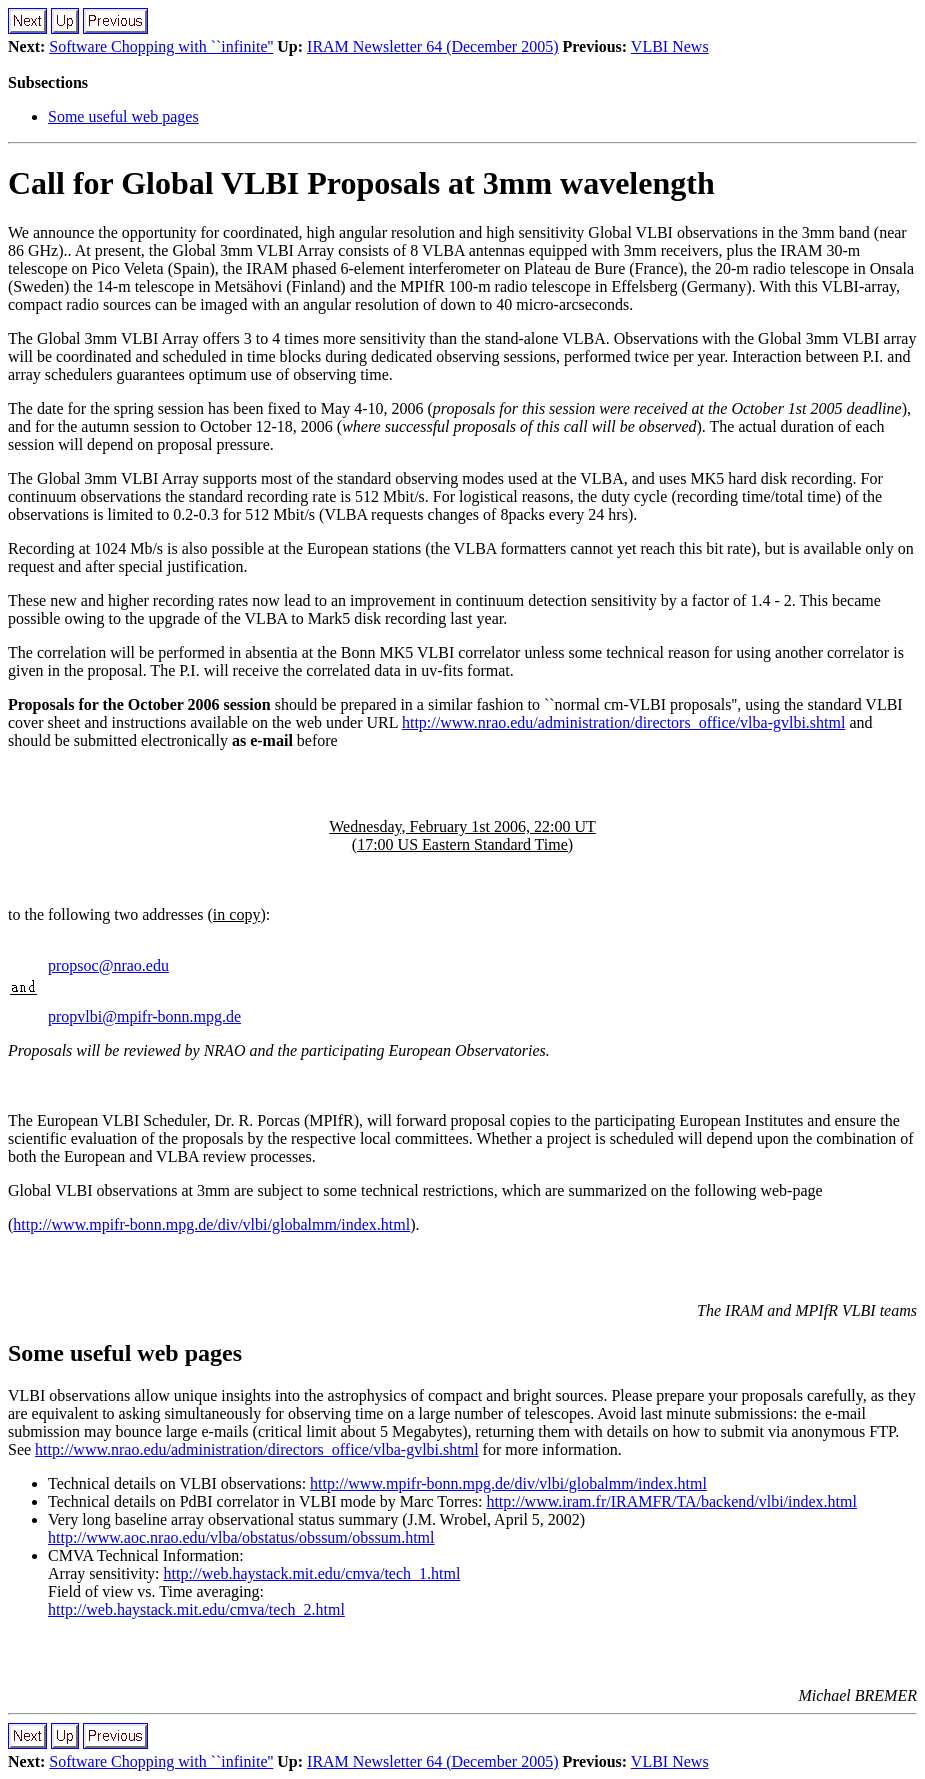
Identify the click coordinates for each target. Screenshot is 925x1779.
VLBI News (670, 46)
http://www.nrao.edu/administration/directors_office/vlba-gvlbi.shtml (623, 722)
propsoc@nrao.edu (108, 965)
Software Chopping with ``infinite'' (161, 46)
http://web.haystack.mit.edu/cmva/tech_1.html (312, 1573)
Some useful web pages (123, 116)
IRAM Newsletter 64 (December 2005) (432, 46)
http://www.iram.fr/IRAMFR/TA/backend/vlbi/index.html (671, 1501)
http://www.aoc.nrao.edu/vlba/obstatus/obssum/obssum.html (241, 1537)
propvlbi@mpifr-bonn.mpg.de (144, 1016)
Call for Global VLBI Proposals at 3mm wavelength (361, 183)
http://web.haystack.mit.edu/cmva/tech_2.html (196, 1609)
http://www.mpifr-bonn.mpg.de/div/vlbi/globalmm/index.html (211, 1224)
